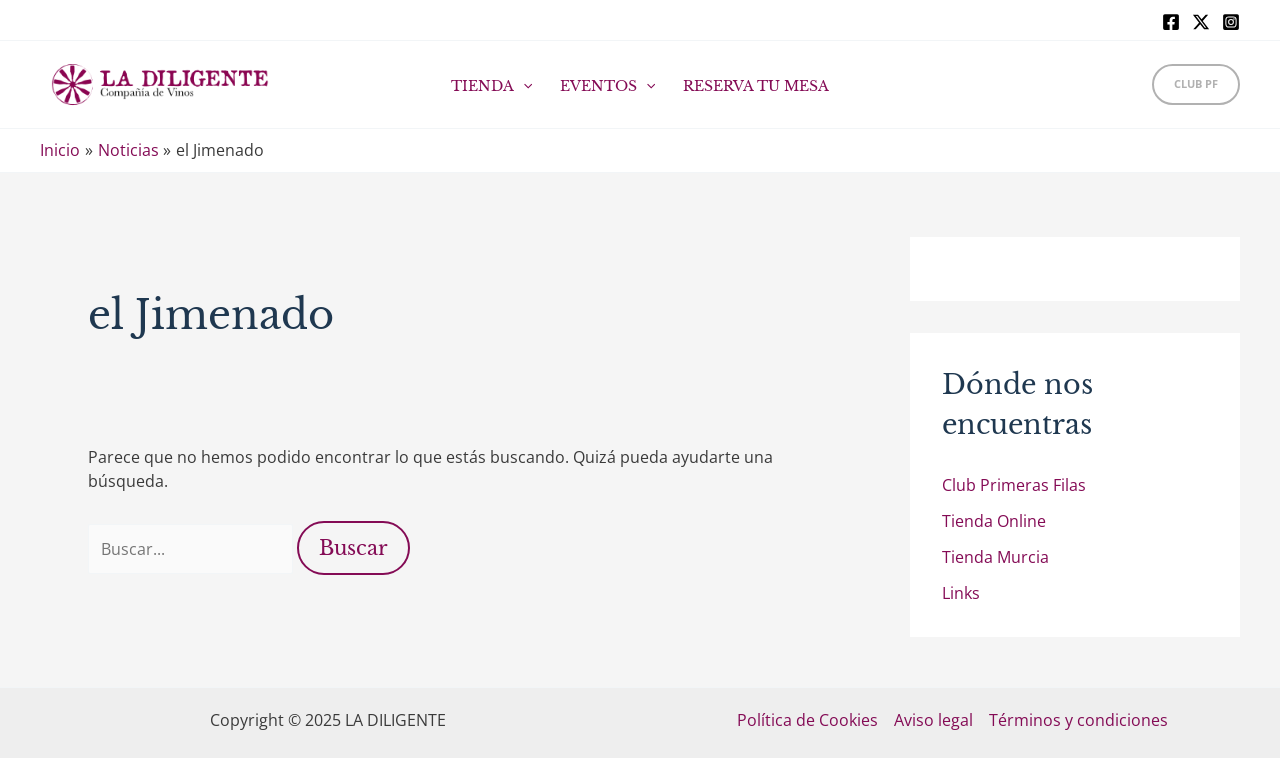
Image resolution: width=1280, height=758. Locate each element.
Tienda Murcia (995, 557)
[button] (1196, 84)
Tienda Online (994, 521)
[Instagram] (1231, 22)
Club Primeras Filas (1014, 485)
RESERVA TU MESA (756, 86)
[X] (1201, 22)
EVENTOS (607, 86)
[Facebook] (1171, 22)
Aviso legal (933, 720)
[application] (523, 86)
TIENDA (491, 86)
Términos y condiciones (1078, 720)
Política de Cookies (807, 720)
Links (961, 593)
